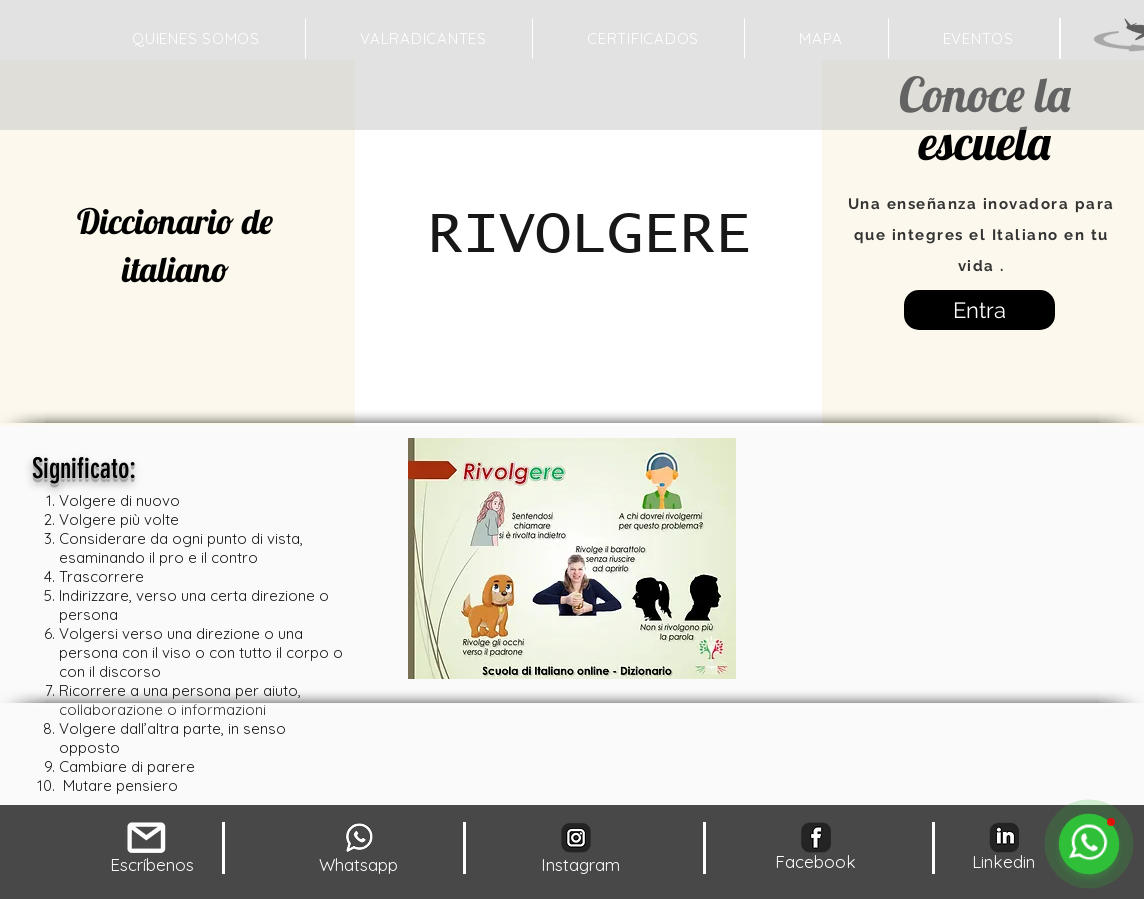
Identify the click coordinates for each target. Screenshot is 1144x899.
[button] (820, 38)
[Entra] (979, 310)
